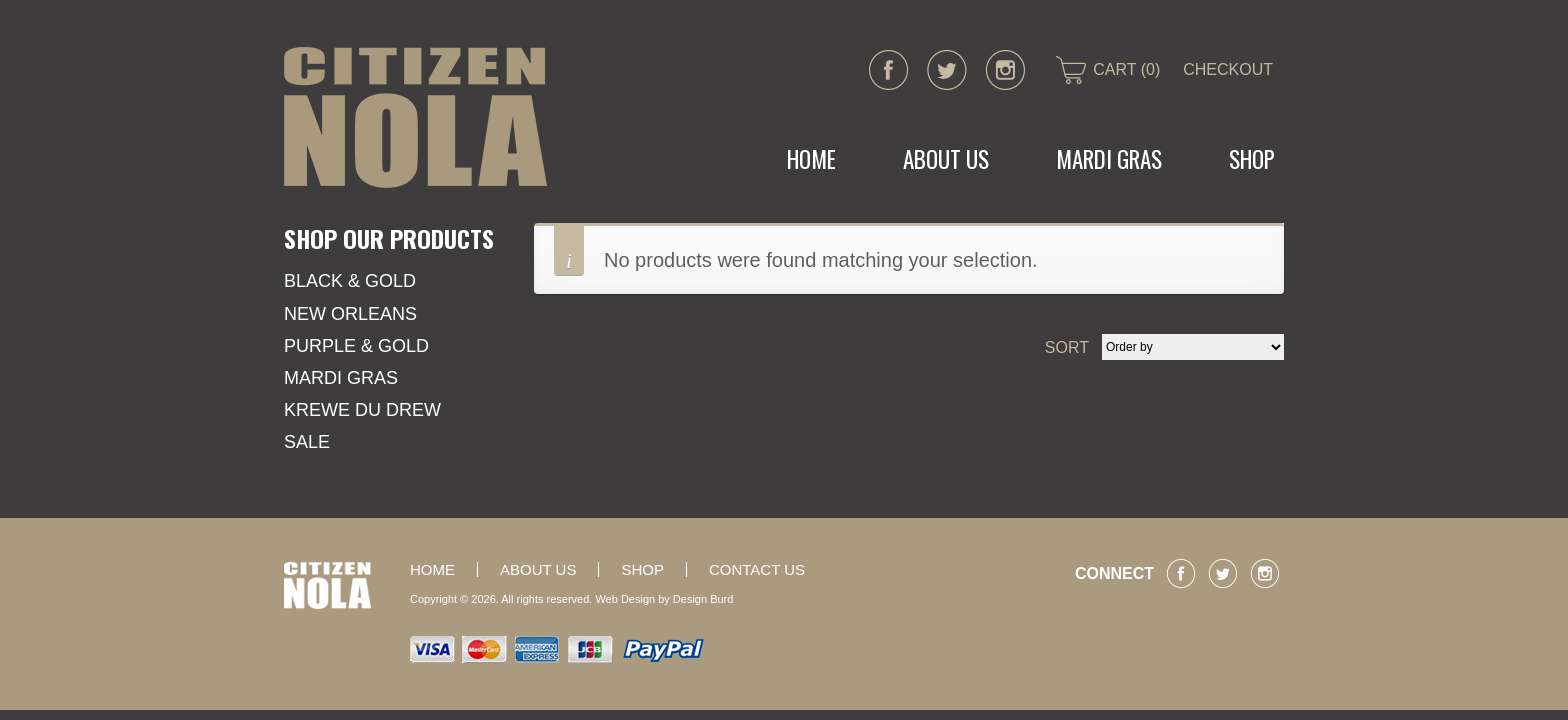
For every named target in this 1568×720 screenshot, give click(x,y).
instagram (1005, 70)
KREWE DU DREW (362, 410)
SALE (307, 442)
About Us (946, 159)
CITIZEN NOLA (415, 117)
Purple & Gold (356, 346)
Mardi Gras (341, 378)
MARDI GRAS (1109, 159)
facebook (889, 70)
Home (811, 159)
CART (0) (1126, 69)
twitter (947, 70)
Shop (1252, 159)
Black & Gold (350, 281)
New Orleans (350, 314)
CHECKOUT (1228, 69)
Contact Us (757, 569)
